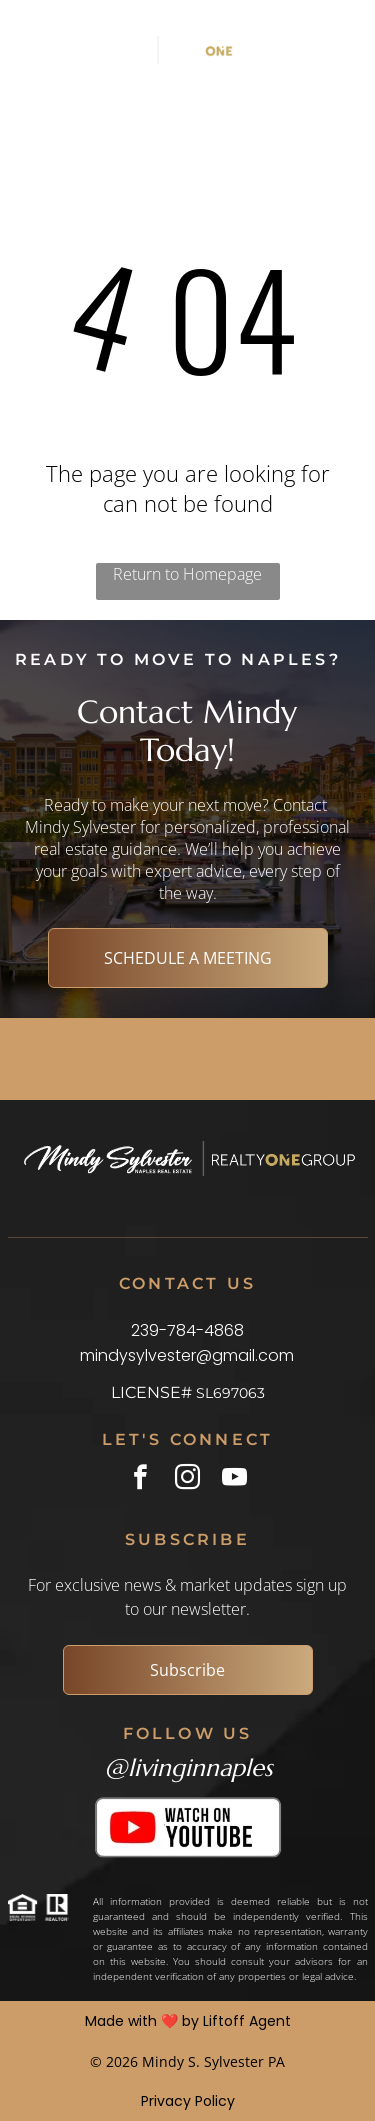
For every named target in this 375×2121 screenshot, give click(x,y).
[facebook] (140, 1480)
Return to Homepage (187, 574)
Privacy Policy (188, 2101)
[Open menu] (316, 50)
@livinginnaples (188, 1768)
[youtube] (234, 1480)
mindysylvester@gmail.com (187, 1355)
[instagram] (187, 1480)
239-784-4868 (187, 1330)
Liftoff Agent (247, 2021)
